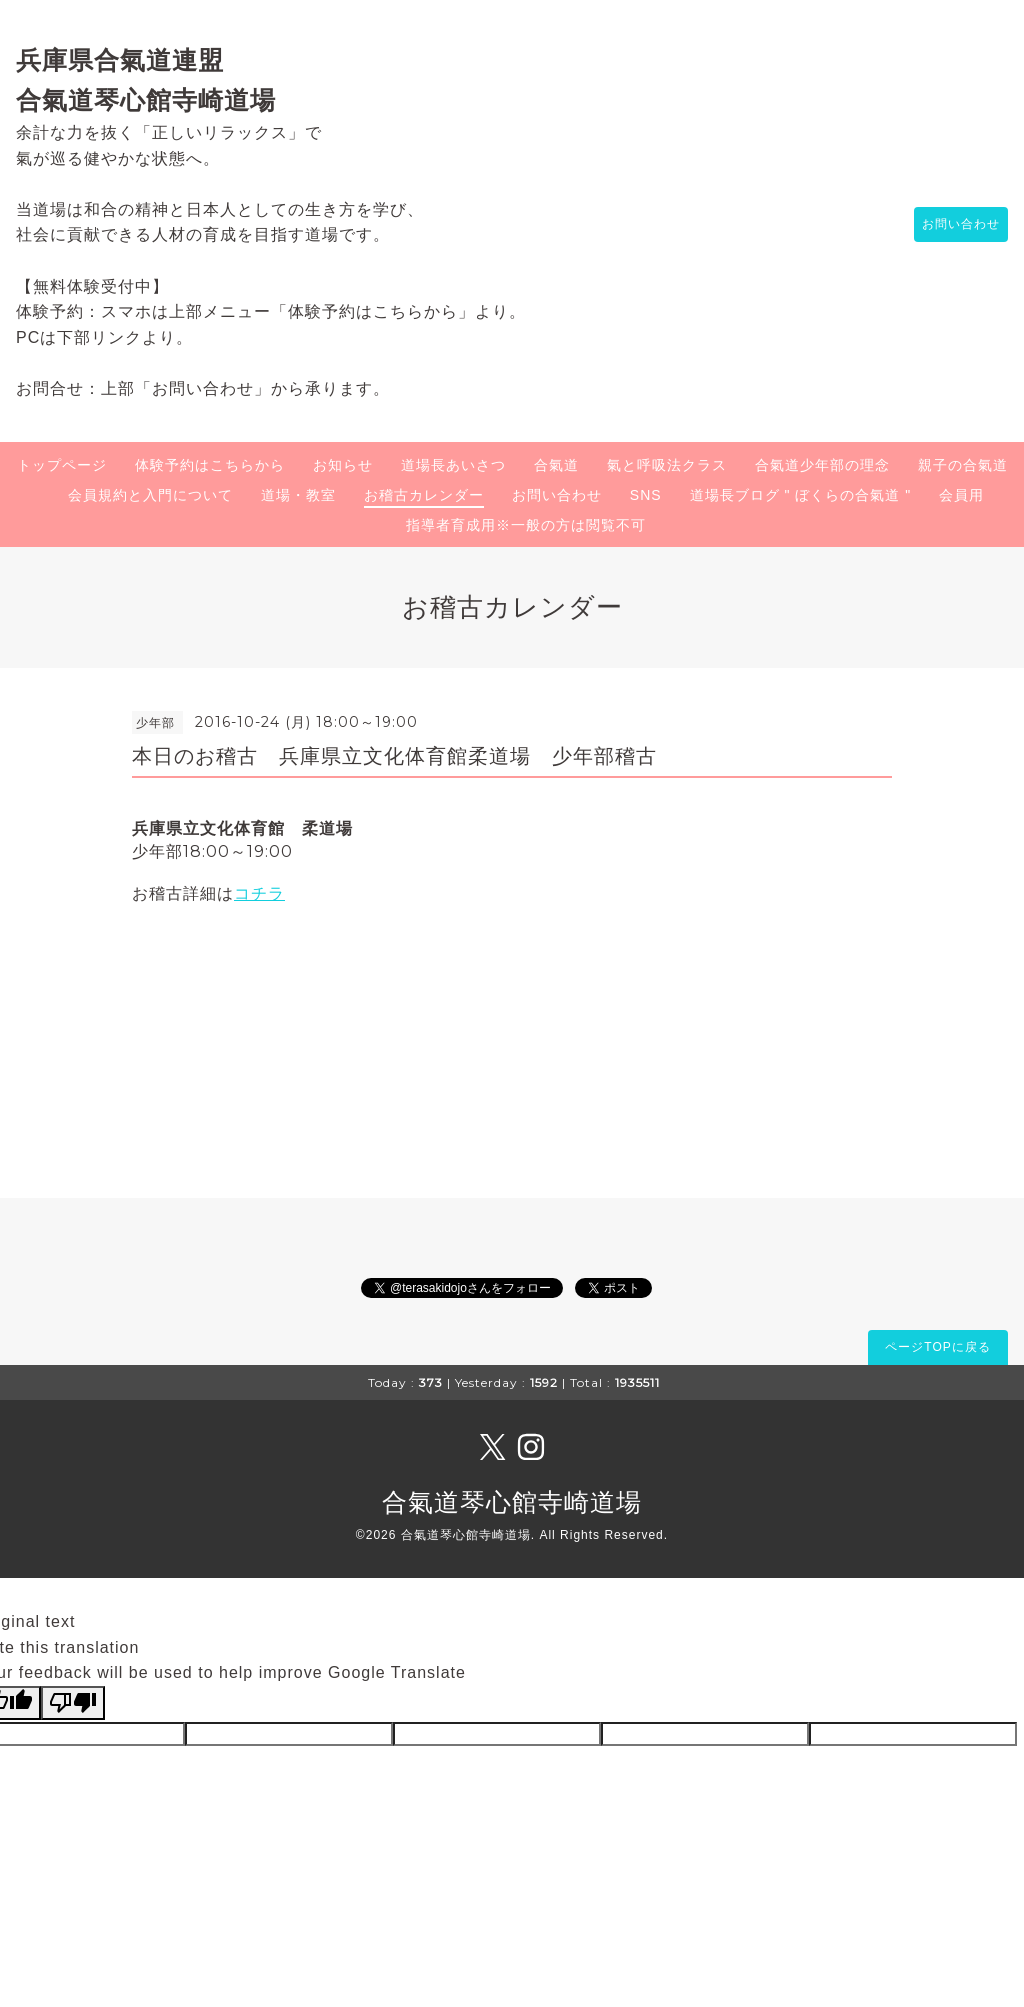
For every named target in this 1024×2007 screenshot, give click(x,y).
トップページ (62, 465)
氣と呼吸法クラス (667, 465)
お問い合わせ (951, 225)
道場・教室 (298, 495)
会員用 (961, 495)
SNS (646, 495)
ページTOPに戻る (937, 1347)
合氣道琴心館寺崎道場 (512, 1502)
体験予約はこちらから (210, 465)
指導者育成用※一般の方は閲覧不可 (526, 525)
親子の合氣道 (963, 465)
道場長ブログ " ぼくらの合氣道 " (801, 495)
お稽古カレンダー (424, 495)
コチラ (259, 893)
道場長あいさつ (453, 465)
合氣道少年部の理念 (822, 465)
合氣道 (556, 465)
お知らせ (343, 465)
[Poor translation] (73, 1703)
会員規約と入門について (150, 495)
